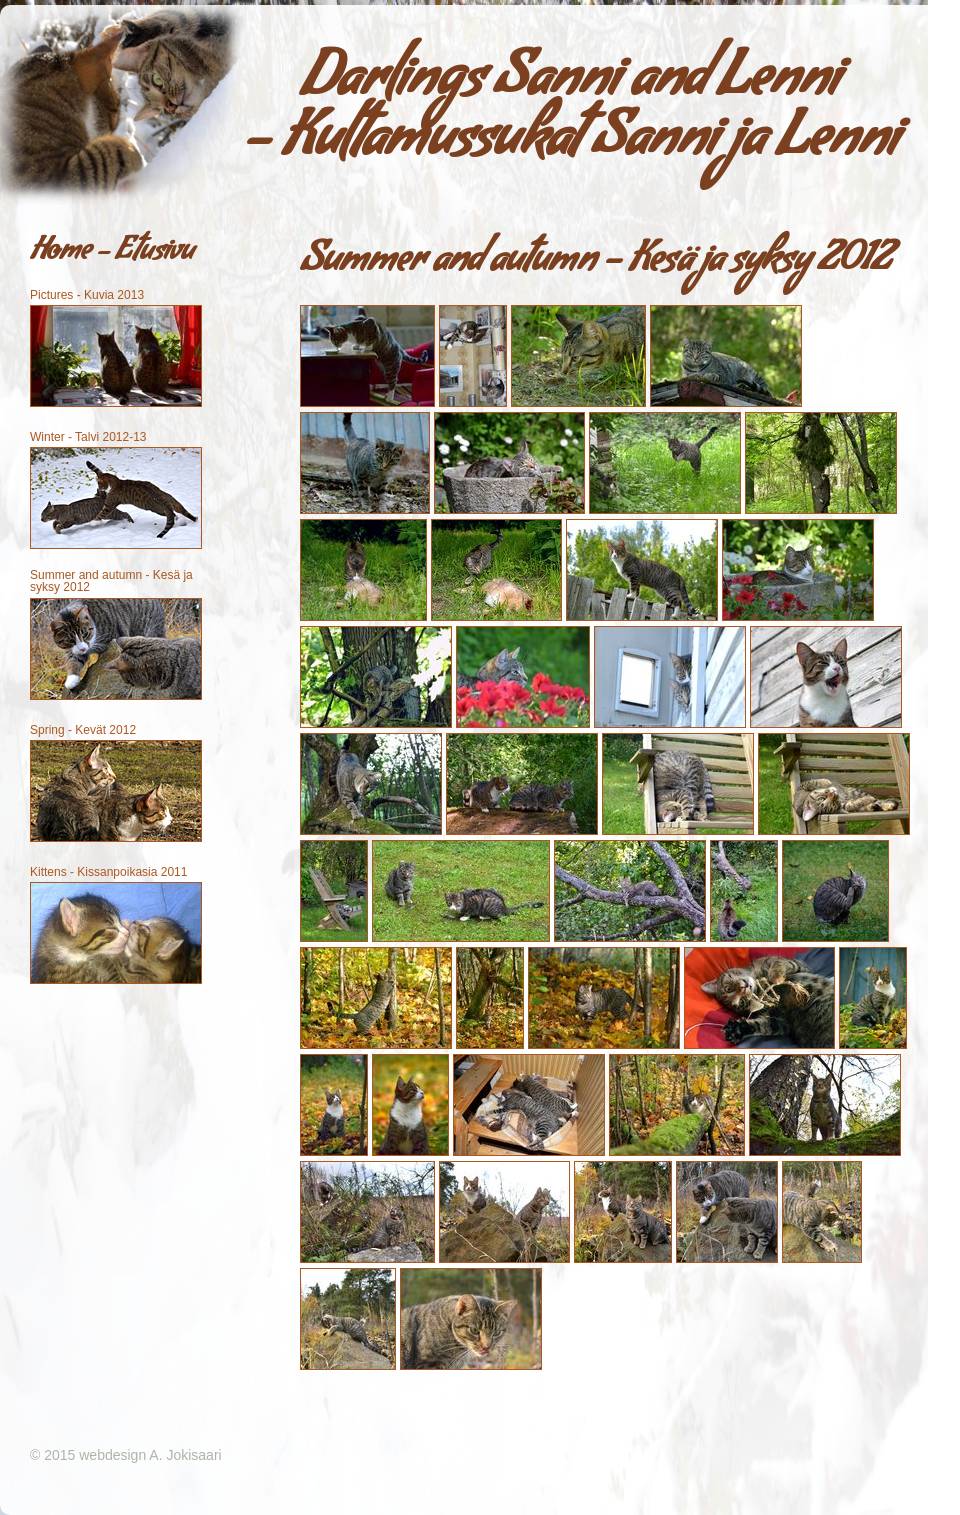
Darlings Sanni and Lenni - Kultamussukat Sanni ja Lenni (570, 114)
